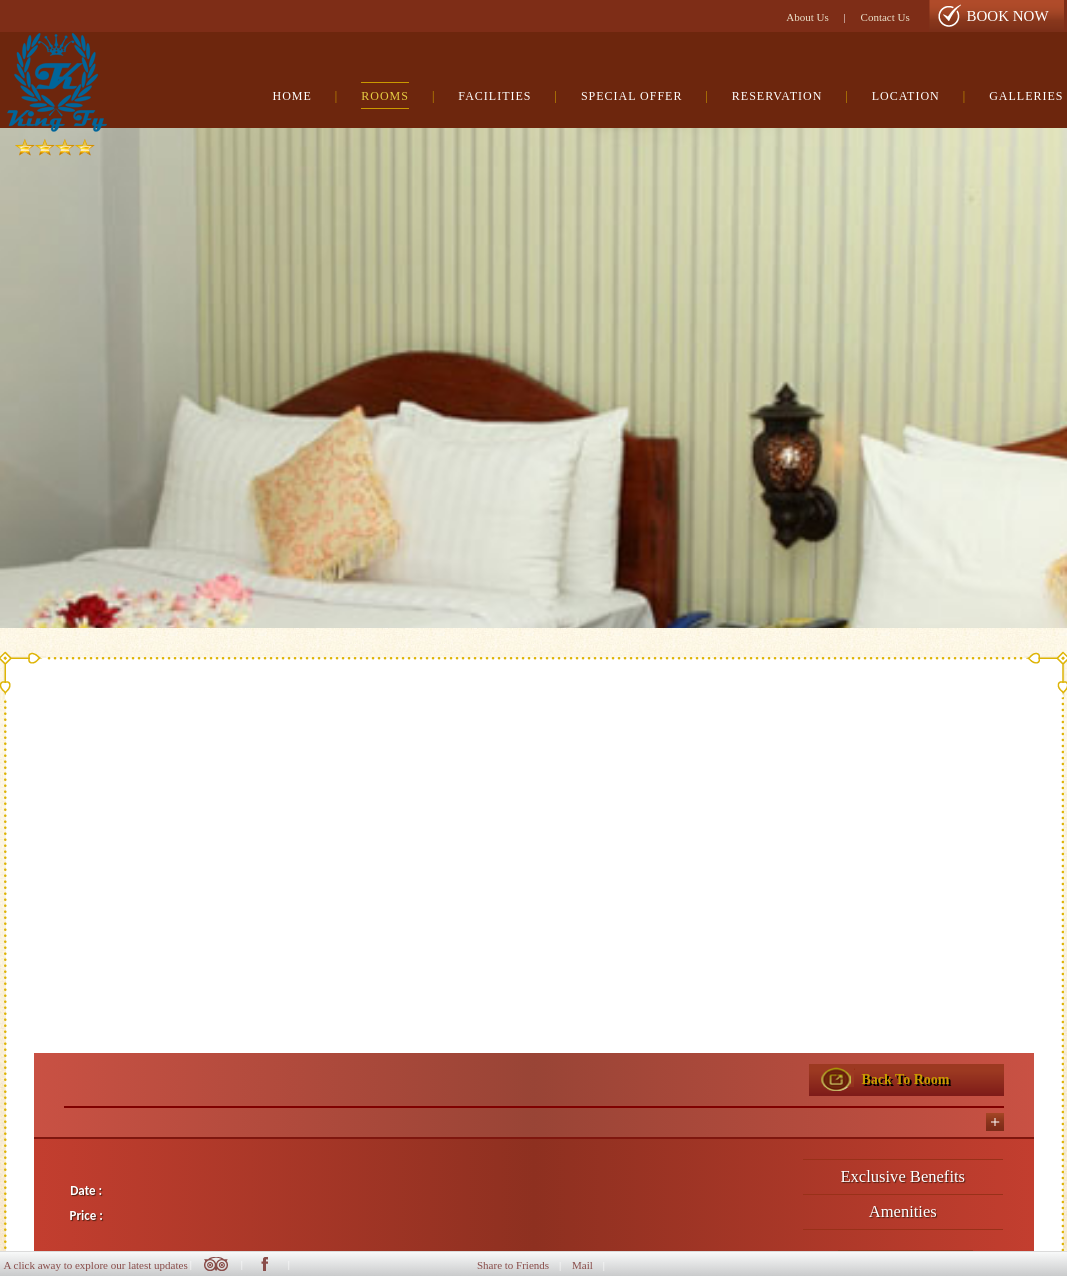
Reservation (777, 96)
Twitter (216, 1264)
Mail (582, 1265)
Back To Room (906, 1079)
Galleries (1026, 96)
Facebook (264, 1264)
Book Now (1008, 16)
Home (292, 96)
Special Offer (632, 96)
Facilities (494, 96)
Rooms (385, 96)
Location (906, 96)
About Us (807, 17)
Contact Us (885, 17)
